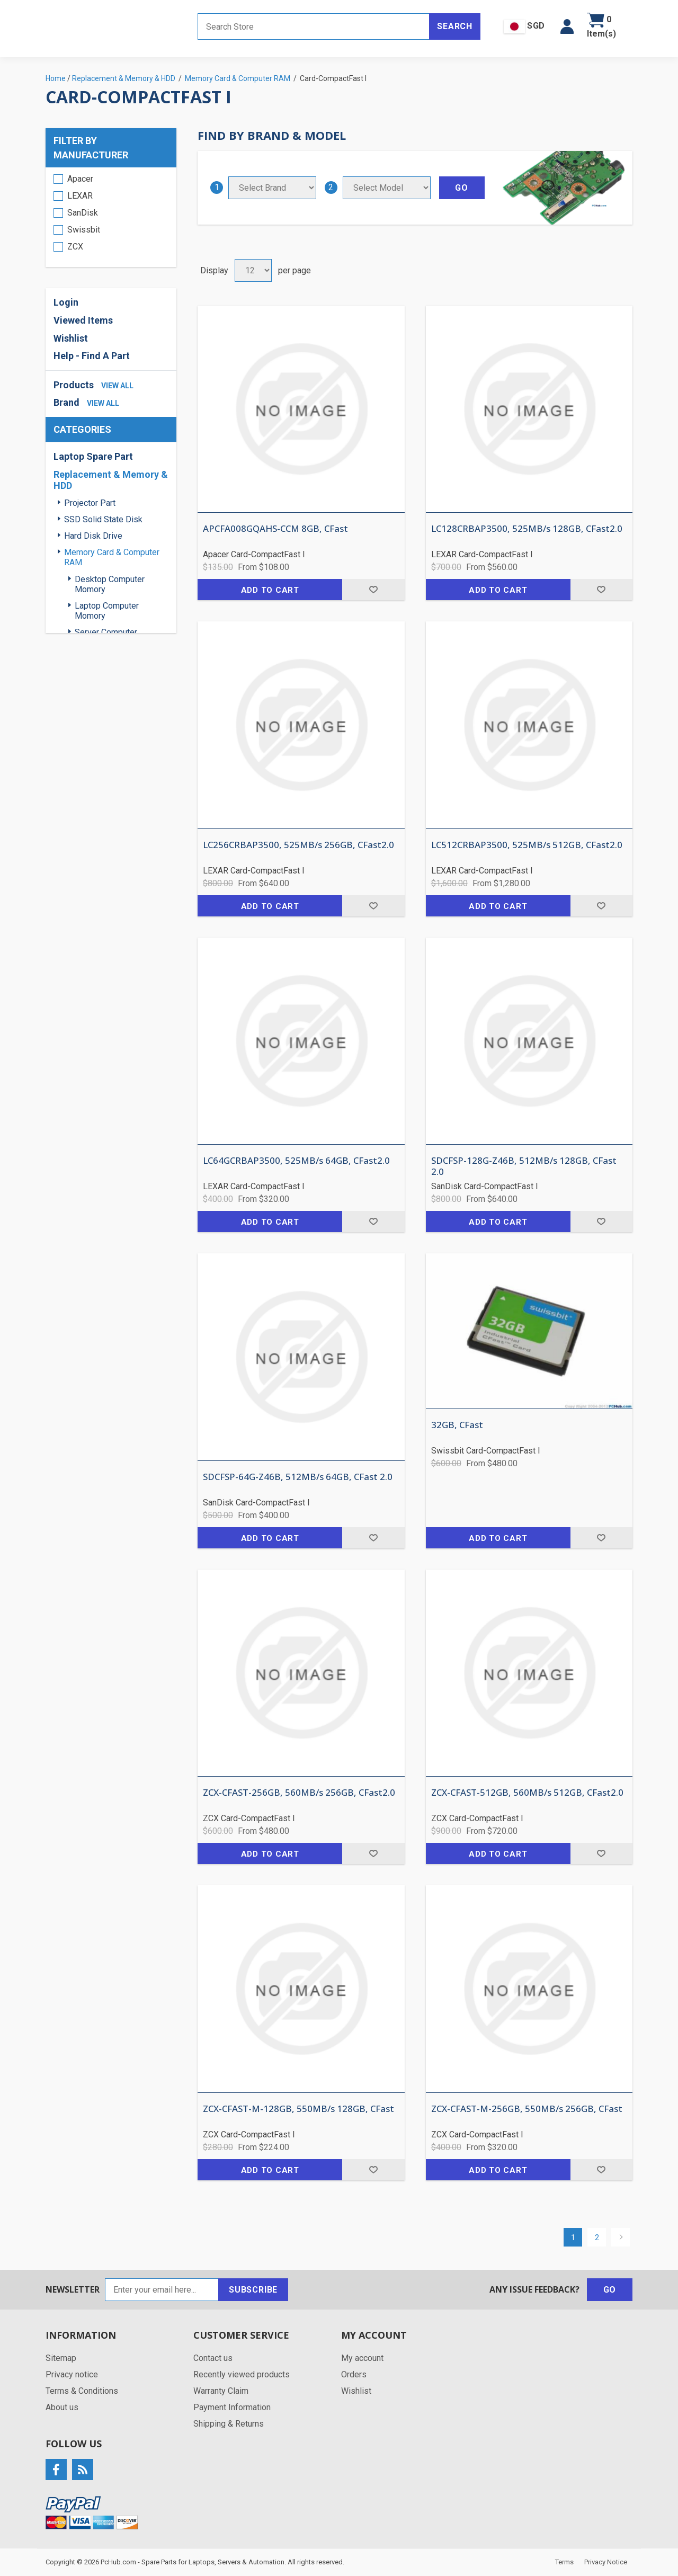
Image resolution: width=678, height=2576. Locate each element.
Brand (66, 402)
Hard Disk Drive (93, 536)
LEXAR (80, 196)
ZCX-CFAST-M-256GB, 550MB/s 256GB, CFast (526, 2108)
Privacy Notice (605, 2562)
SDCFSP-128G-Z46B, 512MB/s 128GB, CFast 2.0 (524, 1166)
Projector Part (89, 503)
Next (620, 2237)
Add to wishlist (373, 589)
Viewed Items (83, 320)
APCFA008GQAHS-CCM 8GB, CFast (275, 528)
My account (362, 2358)
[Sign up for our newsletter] (162, 2289)
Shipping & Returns (228, 2424)
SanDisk (82, 213)
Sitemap (61, 2358)
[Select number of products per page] (253, 270)
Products (73, 384)
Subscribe (253, 2290)
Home (56, 78)
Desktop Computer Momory (110, 584)
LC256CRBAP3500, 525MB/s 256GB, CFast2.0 (298, 845)
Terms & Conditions (82, 2391)
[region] (111, 217)
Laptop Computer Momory (107, 611)
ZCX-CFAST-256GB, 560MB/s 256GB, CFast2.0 (299, 1792)
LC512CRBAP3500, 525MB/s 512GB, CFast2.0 (526, 845)
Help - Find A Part (91, 355)
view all (117, 385)
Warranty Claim (220, 2391)
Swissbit (83, 230)
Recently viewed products (241, 2374)
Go (610, 2290)
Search (454, 26)
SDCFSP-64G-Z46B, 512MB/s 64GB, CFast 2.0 (297, 1477)
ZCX (75, 247)
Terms (564, 2562)
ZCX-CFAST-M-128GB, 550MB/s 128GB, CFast (298, 2108)
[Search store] (314, 26)
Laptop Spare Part (93, 456)
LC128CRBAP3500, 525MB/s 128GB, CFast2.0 (526, 528)
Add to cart (270, 590)
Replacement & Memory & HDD (110, 480)
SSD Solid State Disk (103, 519)
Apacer (80, 179)
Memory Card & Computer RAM (111, 557)
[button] (567, 26)
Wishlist (70, 338)
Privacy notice (72, 2374)
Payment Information (232, 2407)
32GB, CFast (457, 1425)
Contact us (213, 2358)
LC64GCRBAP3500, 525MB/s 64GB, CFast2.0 (296, 1160)
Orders (354, 2374)
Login (65, 302)
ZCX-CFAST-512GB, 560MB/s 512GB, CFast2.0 (527, 1792)
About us (62, 2407)
